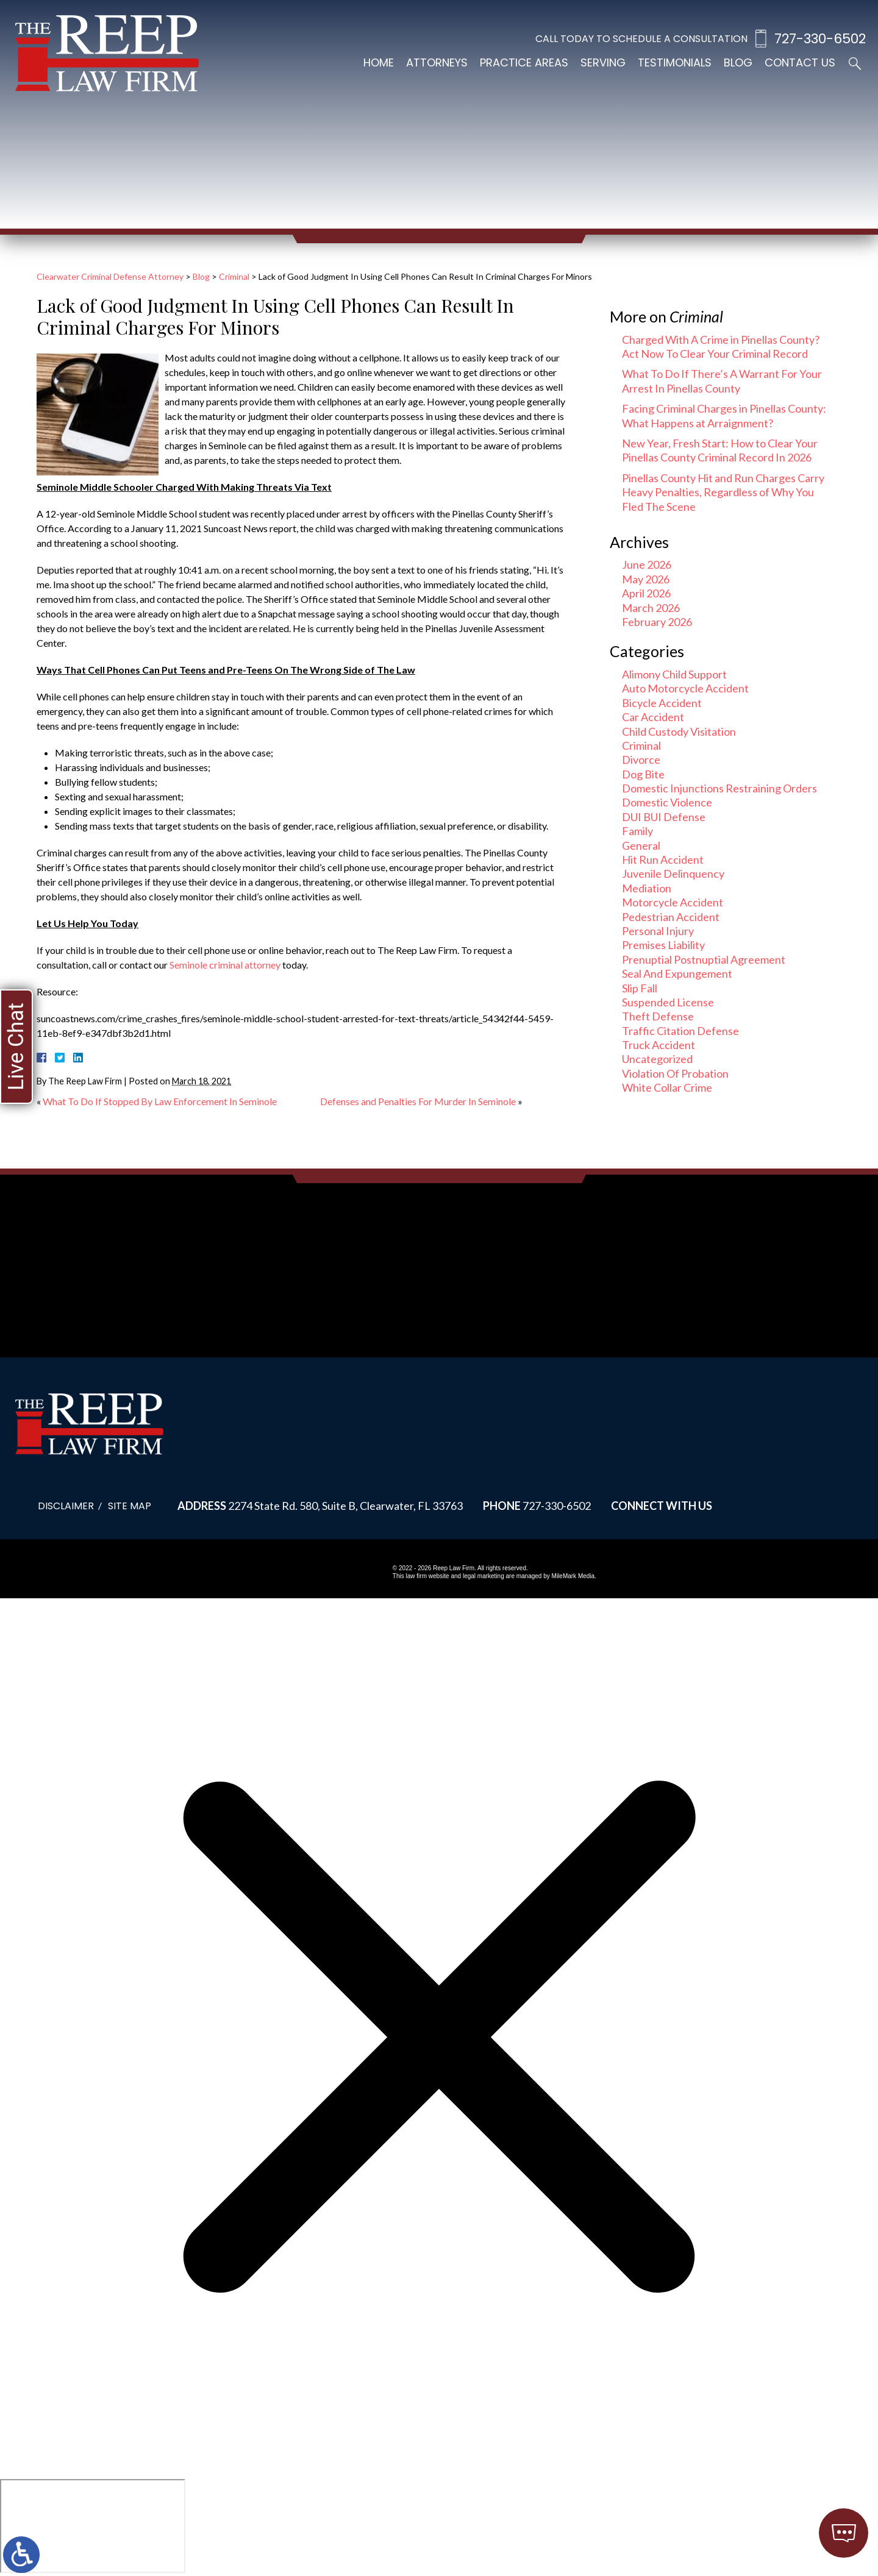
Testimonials (675, 62)
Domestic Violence (667, 802)
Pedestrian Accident (670, 916)
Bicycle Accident (662, 703)
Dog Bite (643, 774)
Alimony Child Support (674, 674)
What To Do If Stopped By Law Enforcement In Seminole (160, 1101)
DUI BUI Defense (663, 817)
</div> (92, 2526)
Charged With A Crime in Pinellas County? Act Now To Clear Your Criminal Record (720, 346)
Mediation (646, 888)
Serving (603, 62)
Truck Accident (658, 1044)
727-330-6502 (820, 38)
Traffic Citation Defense (680, 1030)
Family (637, 831)
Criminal (234, 276)
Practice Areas (524, 62)
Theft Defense (658, 1016)
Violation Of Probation (675, 1073)
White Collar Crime (667, 1087)
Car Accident (653, 717)
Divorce (641, 759)
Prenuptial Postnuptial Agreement (703, 959)
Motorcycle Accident (672, 902)
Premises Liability (663, 945)
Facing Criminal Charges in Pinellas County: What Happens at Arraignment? (724, 415)
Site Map (129, 1506)
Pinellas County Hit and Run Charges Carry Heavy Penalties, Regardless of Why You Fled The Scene (723, 492)
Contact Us (800, 62)
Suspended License (668, 1002)
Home (378, 62)
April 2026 (646, 593)
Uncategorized (657, 1059)
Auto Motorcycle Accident (685, 688)
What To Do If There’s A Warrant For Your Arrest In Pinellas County (722, 380)
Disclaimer (66, 1506)
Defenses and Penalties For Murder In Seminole (418, 1101)
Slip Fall (639, 988)
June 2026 (646, 564)
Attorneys (437, 62)
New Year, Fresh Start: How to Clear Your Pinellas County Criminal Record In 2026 (720, 450)
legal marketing (483, 1576)
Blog (738, 62)
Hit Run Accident (663, 859)
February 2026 (657, 621)
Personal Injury (658, 931)
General (641, 845)
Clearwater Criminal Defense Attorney (110, 276)
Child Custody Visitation (679, 731)
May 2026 (645, 579)
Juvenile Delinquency (673, 873)
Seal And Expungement (677, 973)
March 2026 (651, 607)
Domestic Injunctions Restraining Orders (719, 788)
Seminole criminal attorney (225, 964)
